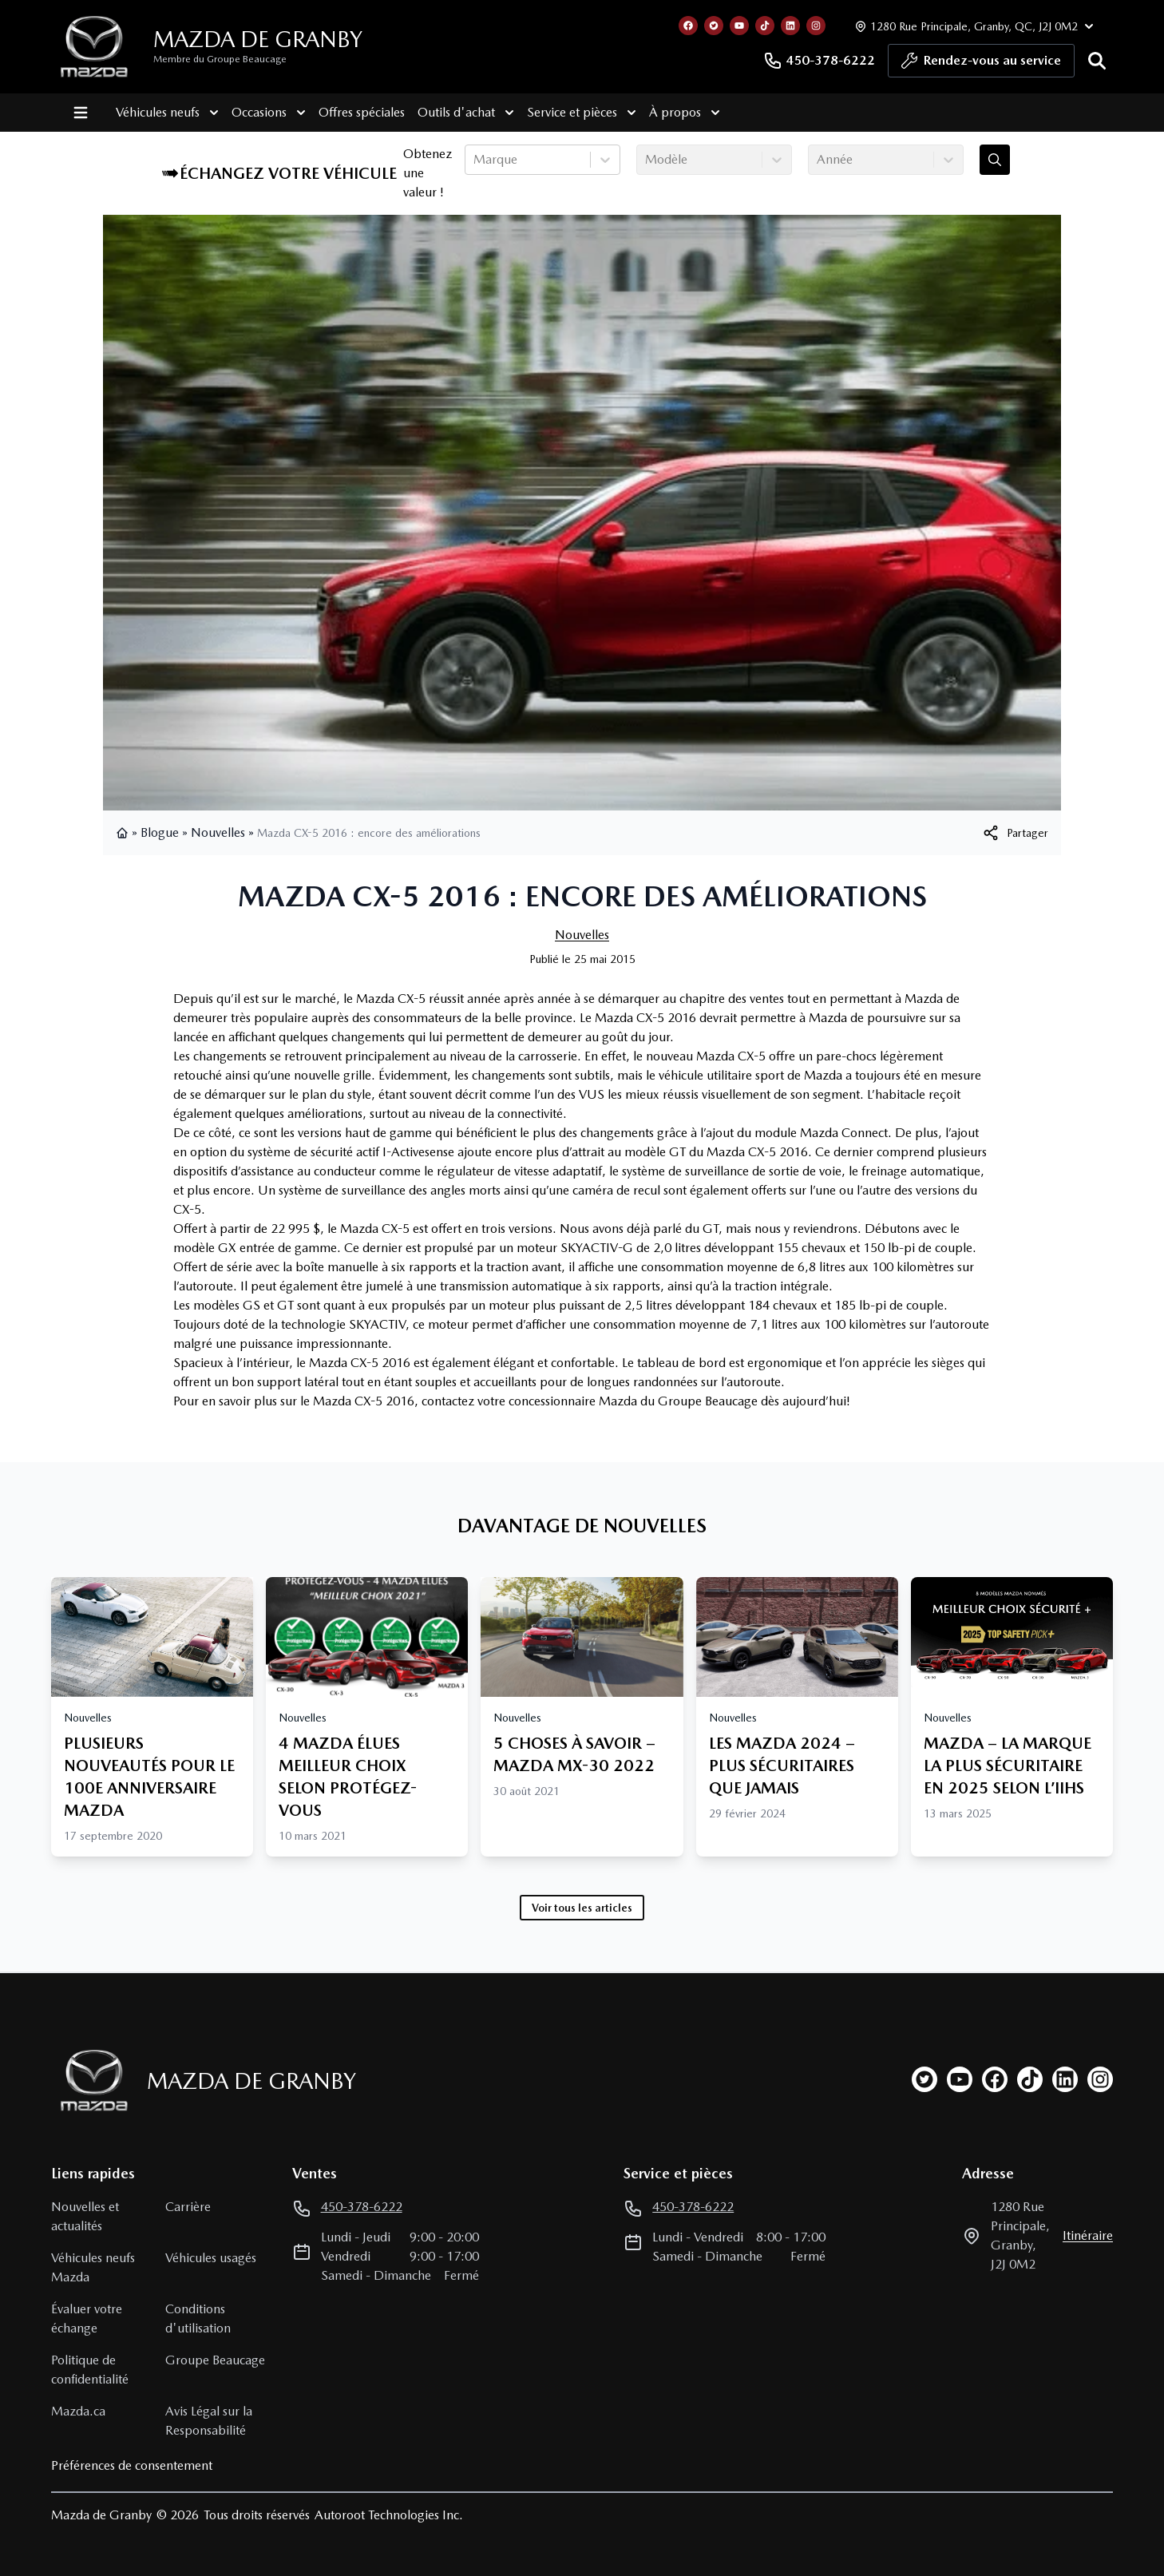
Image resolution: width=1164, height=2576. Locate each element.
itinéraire (1088, 2235)
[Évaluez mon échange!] (995, 160)
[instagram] (1100, 2079)
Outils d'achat (452, 113)
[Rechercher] (1097, 61)
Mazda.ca (78, 2411)
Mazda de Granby (257, 39)
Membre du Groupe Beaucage (220, 59)
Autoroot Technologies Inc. (389, 2514)
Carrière (188, 2206)
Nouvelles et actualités (85, 2216)
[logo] (94, 46)
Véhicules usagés (210, 2257)
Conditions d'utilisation (198, 2318)
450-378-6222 (819, 60)
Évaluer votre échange (86, 2318)
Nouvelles (218, 832)
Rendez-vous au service (981, 65)
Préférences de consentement (131, 2465)
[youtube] (959, 2079)
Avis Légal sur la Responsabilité (208, 2421)
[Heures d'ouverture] (972, 26)
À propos (671, 113)
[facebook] (995, 2079)
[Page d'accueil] (89, 2080)
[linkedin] (1065, 2079)
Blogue (160, 832)
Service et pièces (568, 113)
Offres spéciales (348, 112)
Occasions (255, 113)
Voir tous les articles (582, 1907)
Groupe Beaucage (215, 2360)
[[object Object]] (1014, 832)
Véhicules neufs (153, 113)
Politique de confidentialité (90, 2369)
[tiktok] (1030, 2079)
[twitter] (924, 2079)
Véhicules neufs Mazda (93, 2267)
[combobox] (475, 159)
